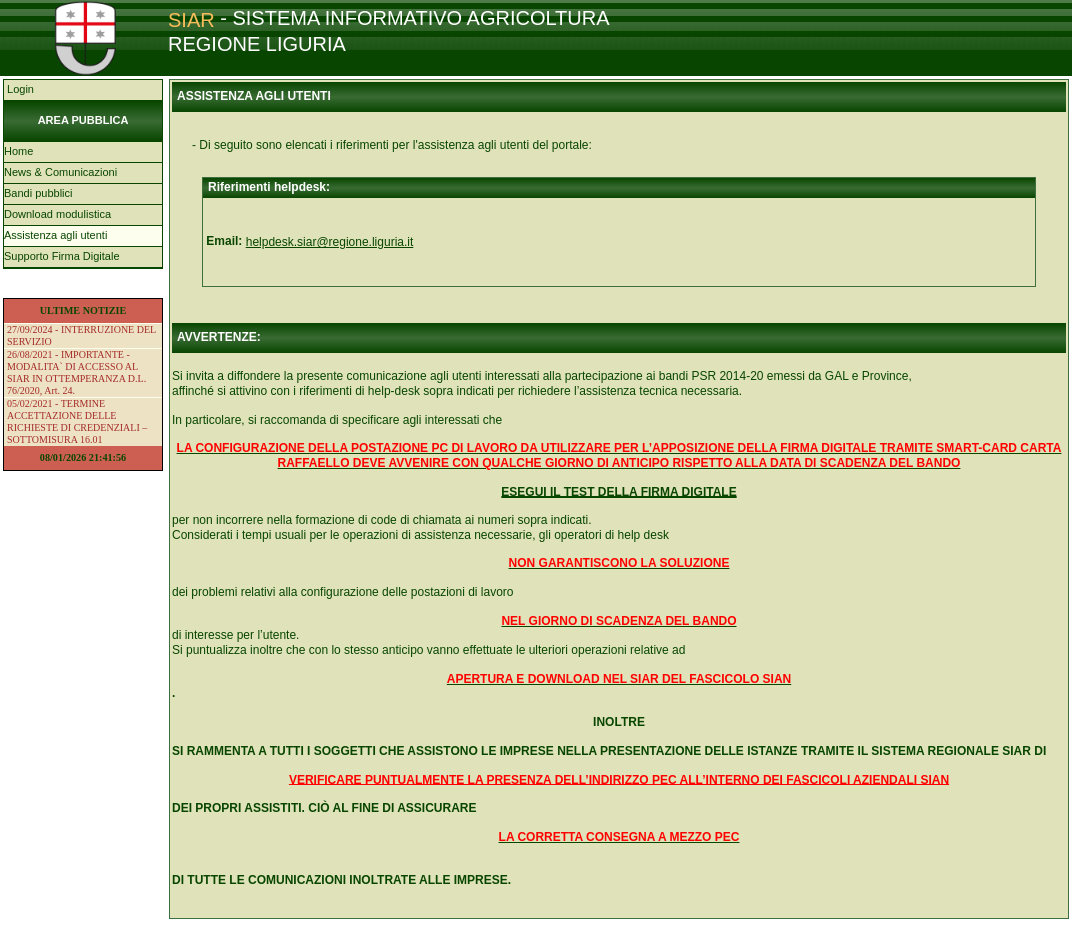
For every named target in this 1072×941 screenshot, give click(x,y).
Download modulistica (57, 214)
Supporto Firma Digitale (62, 256)
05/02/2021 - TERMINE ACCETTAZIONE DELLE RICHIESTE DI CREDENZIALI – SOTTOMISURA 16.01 (77, 421)
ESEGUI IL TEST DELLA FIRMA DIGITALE (618, 492)
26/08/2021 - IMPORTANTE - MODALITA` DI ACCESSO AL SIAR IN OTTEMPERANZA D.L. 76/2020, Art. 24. (76, 372)
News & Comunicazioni (60, 172)
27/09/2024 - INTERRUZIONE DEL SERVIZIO (81, 335)
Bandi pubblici (38, 193)
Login (19, 89)
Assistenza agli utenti (55, 235)
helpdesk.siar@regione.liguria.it (330, 242)
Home (18, 151)
